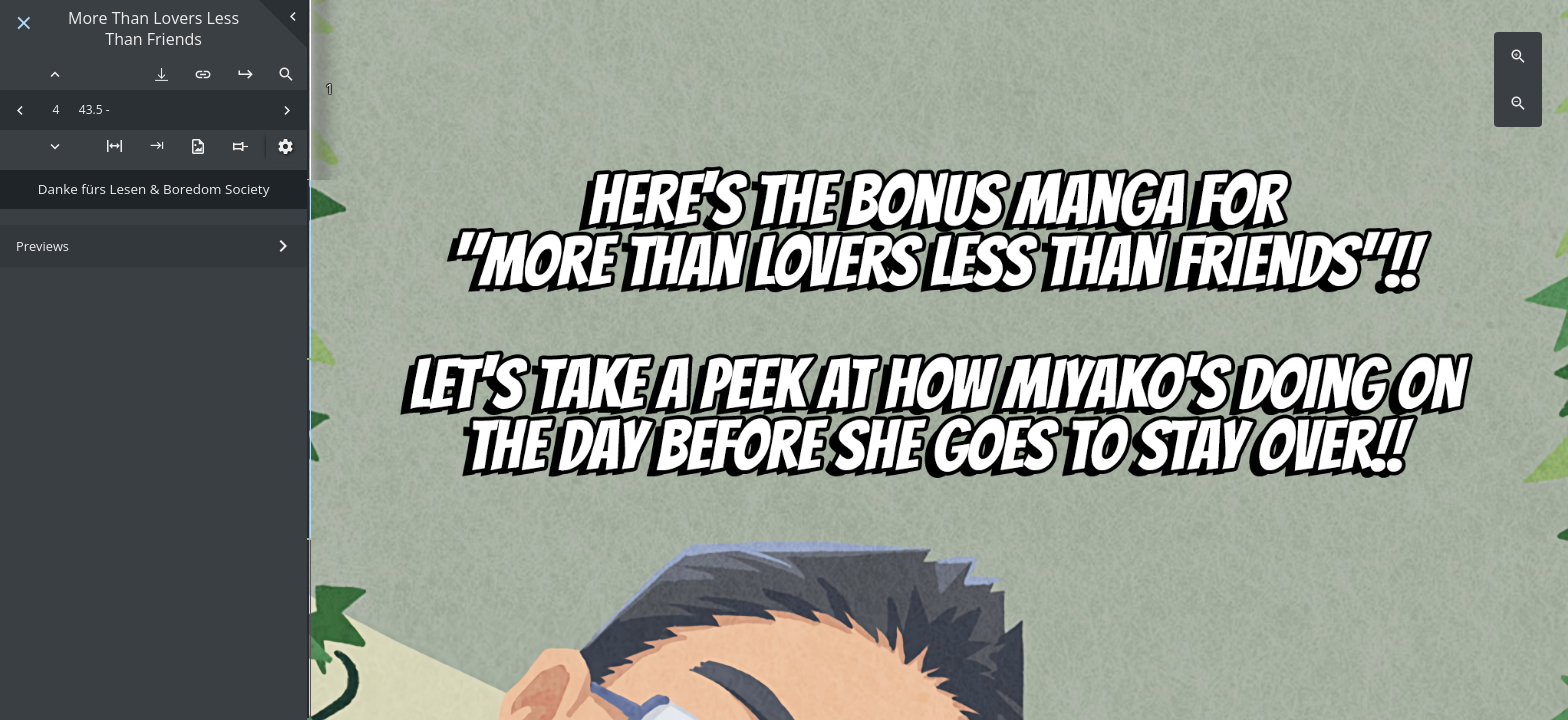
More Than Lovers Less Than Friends (153, 29)
